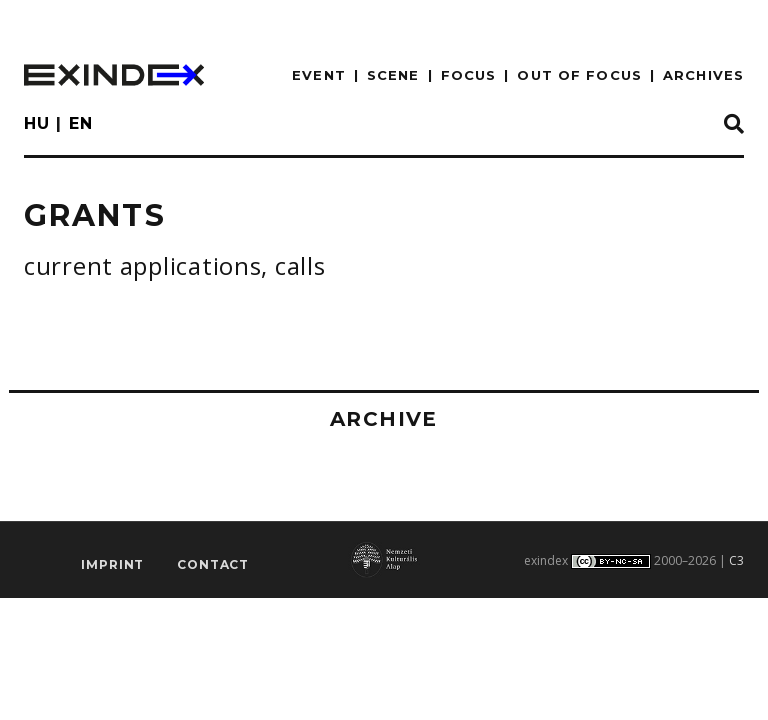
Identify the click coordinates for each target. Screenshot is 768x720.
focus (469, 75)
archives (703, 75)
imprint (112, 564)
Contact (213, 564)
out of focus (579, 75)
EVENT (319, 75)
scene (393, 75)
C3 (736, 560)
